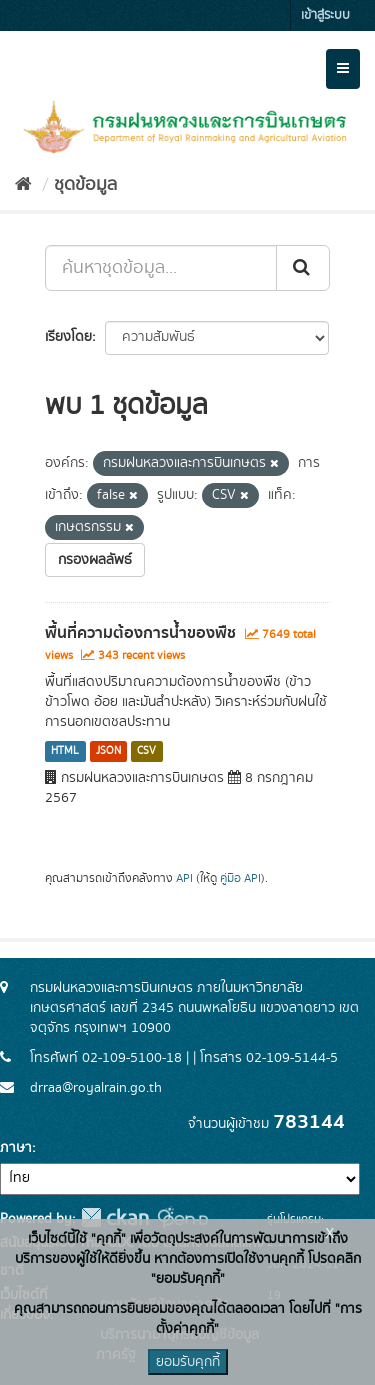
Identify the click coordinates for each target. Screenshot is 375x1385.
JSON (108, 751)
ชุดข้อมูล (85, 185)
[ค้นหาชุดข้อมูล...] (161, 268)
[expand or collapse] (343, 69)
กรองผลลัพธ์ (95, 560)
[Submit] (303, 268)
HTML (65, 751)
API (184, 878)
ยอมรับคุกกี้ (188, 1362)
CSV (146, 751)
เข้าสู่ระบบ (325, 15)
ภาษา (16, 1148)
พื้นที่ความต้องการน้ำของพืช (140, 633)
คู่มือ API (240, 878)
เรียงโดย (68, 337)
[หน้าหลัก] (23, 185)
